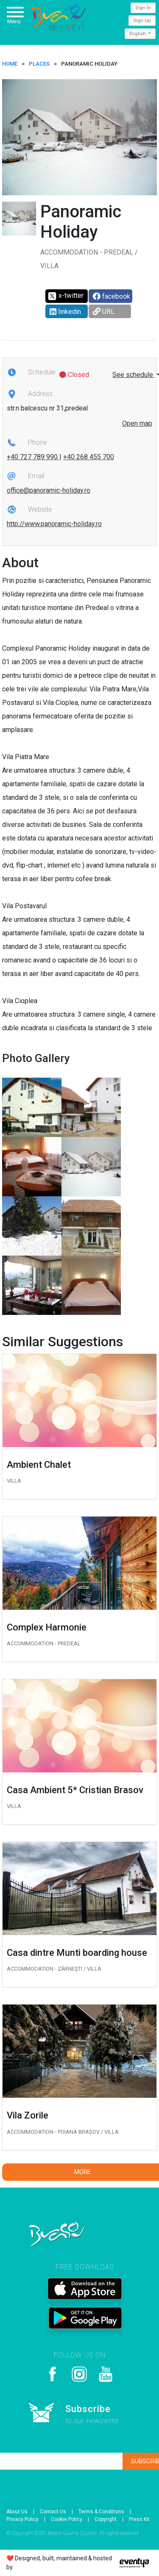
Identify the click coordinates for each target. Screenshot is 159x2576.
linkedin (65, 312)
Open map (137, 423)
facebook (111, 296)
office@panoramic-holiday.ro (48, 490)
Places (39, 64)
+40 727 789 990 (33, 457)
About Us (17, 2512)
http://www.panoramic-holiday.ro (54, 524)
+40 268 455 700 (88, 457)
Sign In (143, 8)
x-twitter (65, 296)
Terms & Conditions (101, 2512)
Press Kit (139, 2519)
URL (103, 312)
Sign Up (142, 20)
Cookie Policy (66, 2519)
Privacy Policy (22, 2519)
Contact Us (53, 2512)
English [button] (138, 33)
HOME (9, 64)
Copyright (106, 2519)
